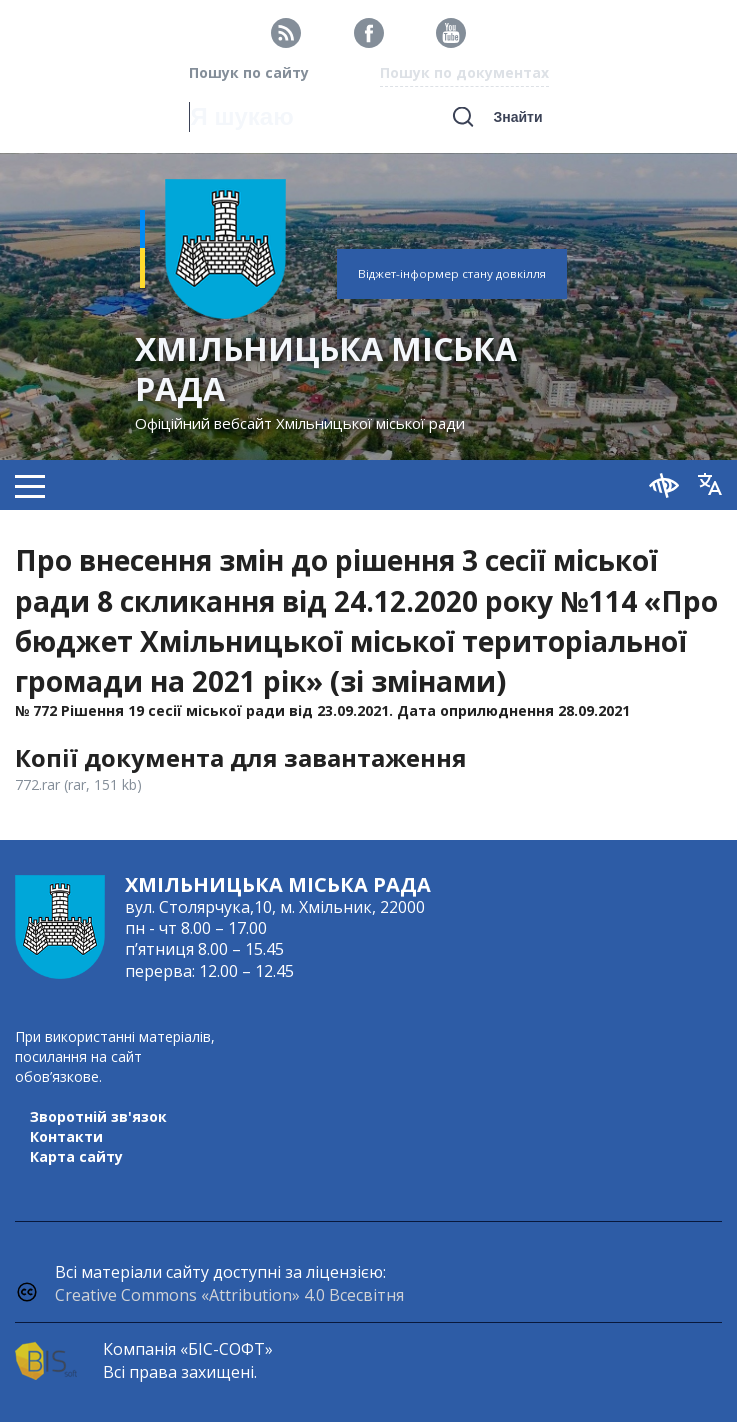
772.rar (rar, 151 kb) (78, 784)
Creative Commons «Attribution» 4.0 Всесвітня (229, 1295)
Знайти (517, 117)
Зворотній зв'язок (98, 1116)
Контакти (66, 1136)
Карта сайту (76, 1156)
